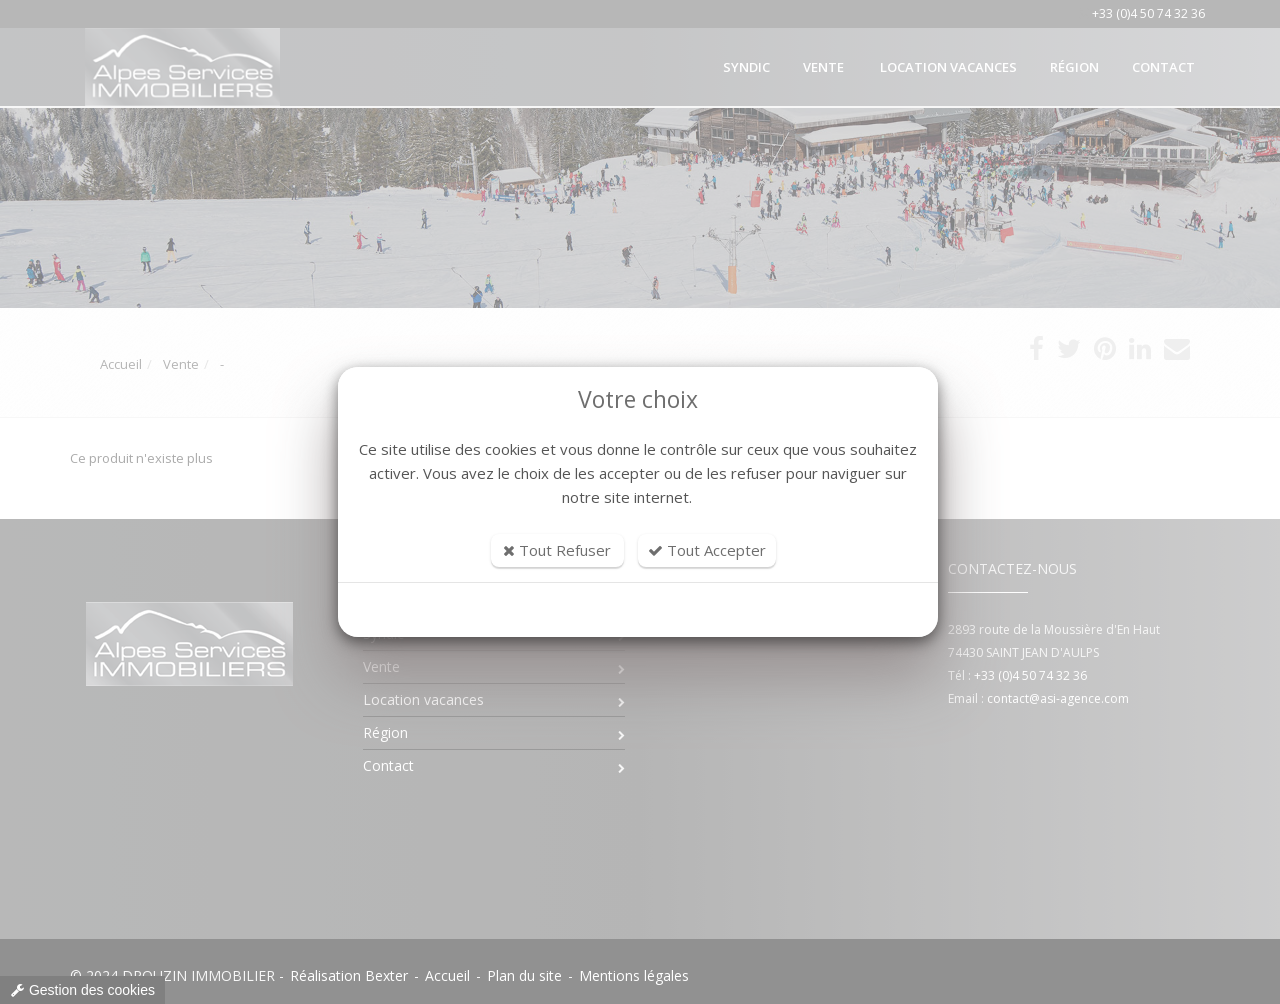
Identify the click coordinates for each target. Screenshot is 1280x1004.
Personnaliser (638, 610)
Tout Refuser (557, 550)
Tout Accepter (707, 550)
